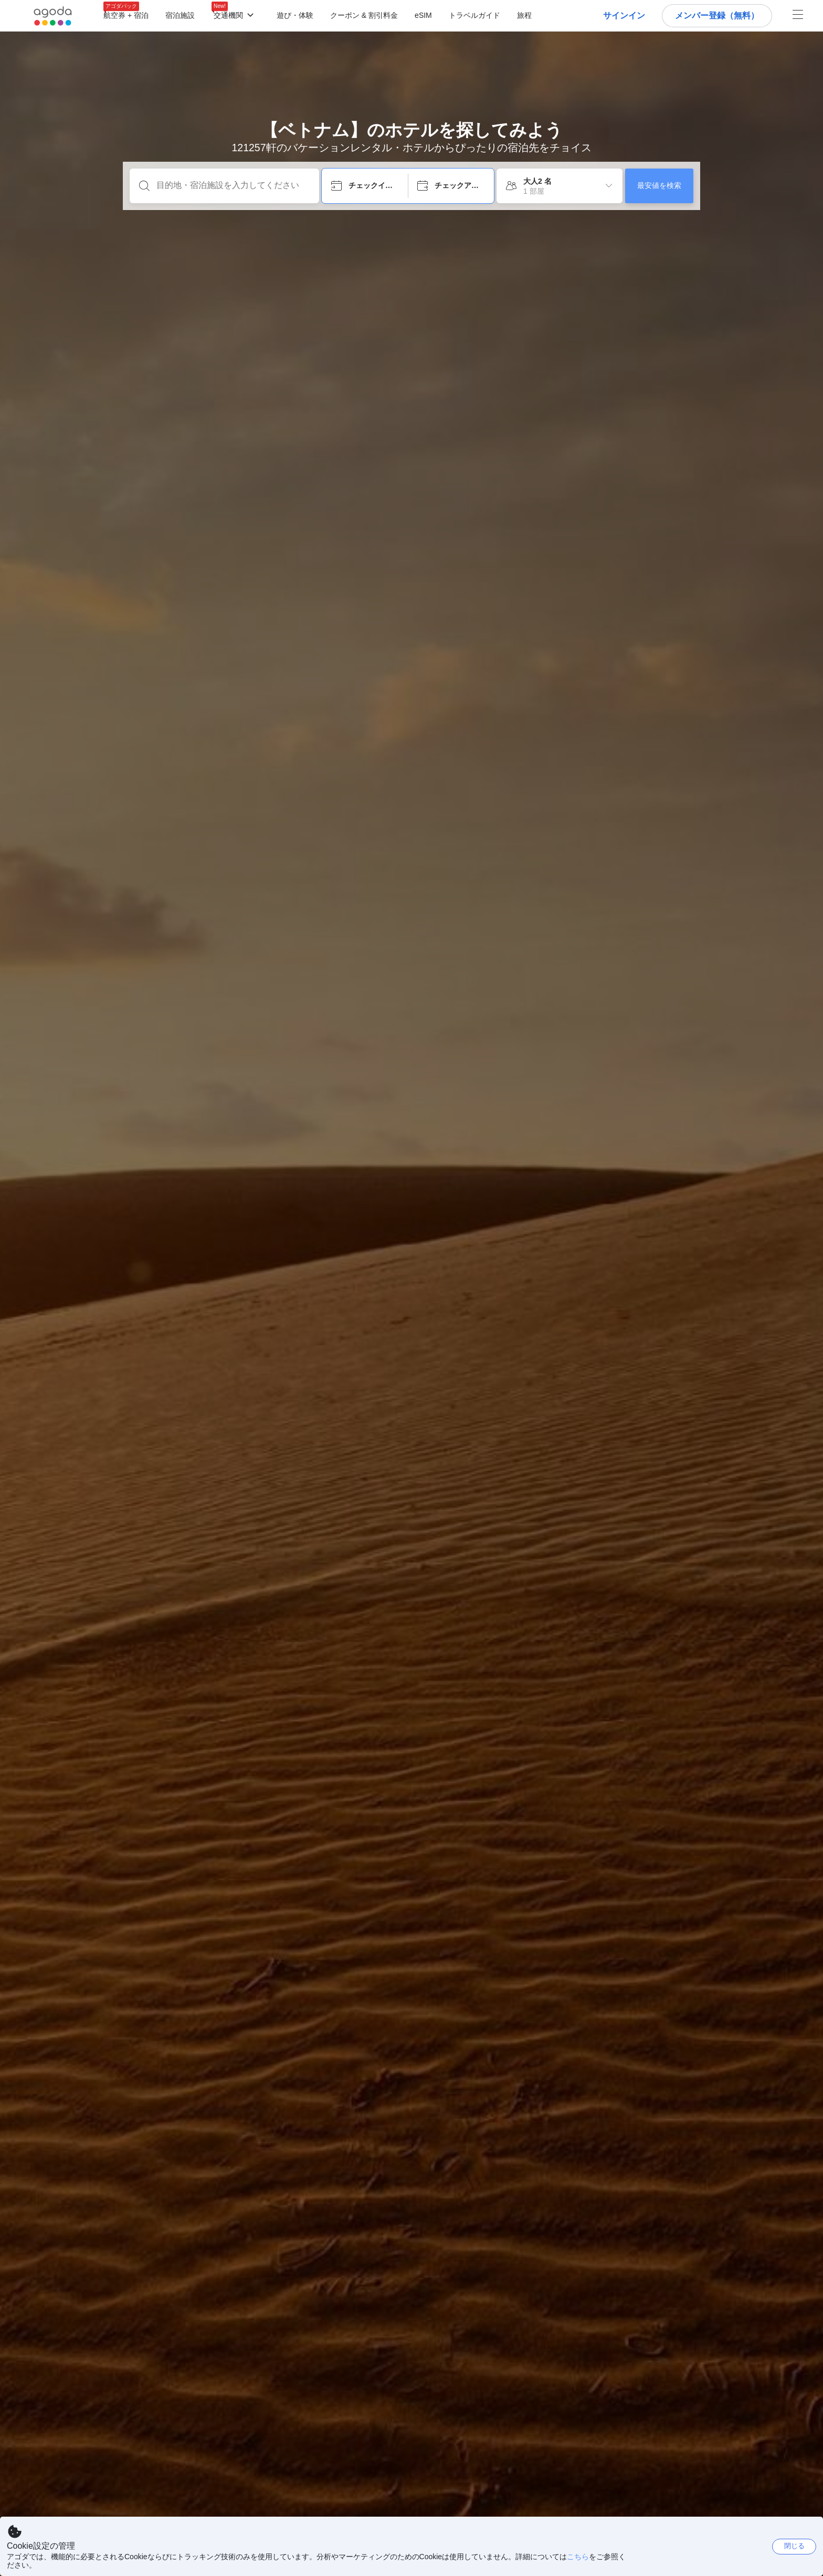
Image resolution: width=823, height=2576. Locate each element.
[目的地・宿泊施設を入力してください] (232, 185)
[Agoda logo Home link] (52, 16)
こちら (578, 2556)
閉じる (794, 2546)
